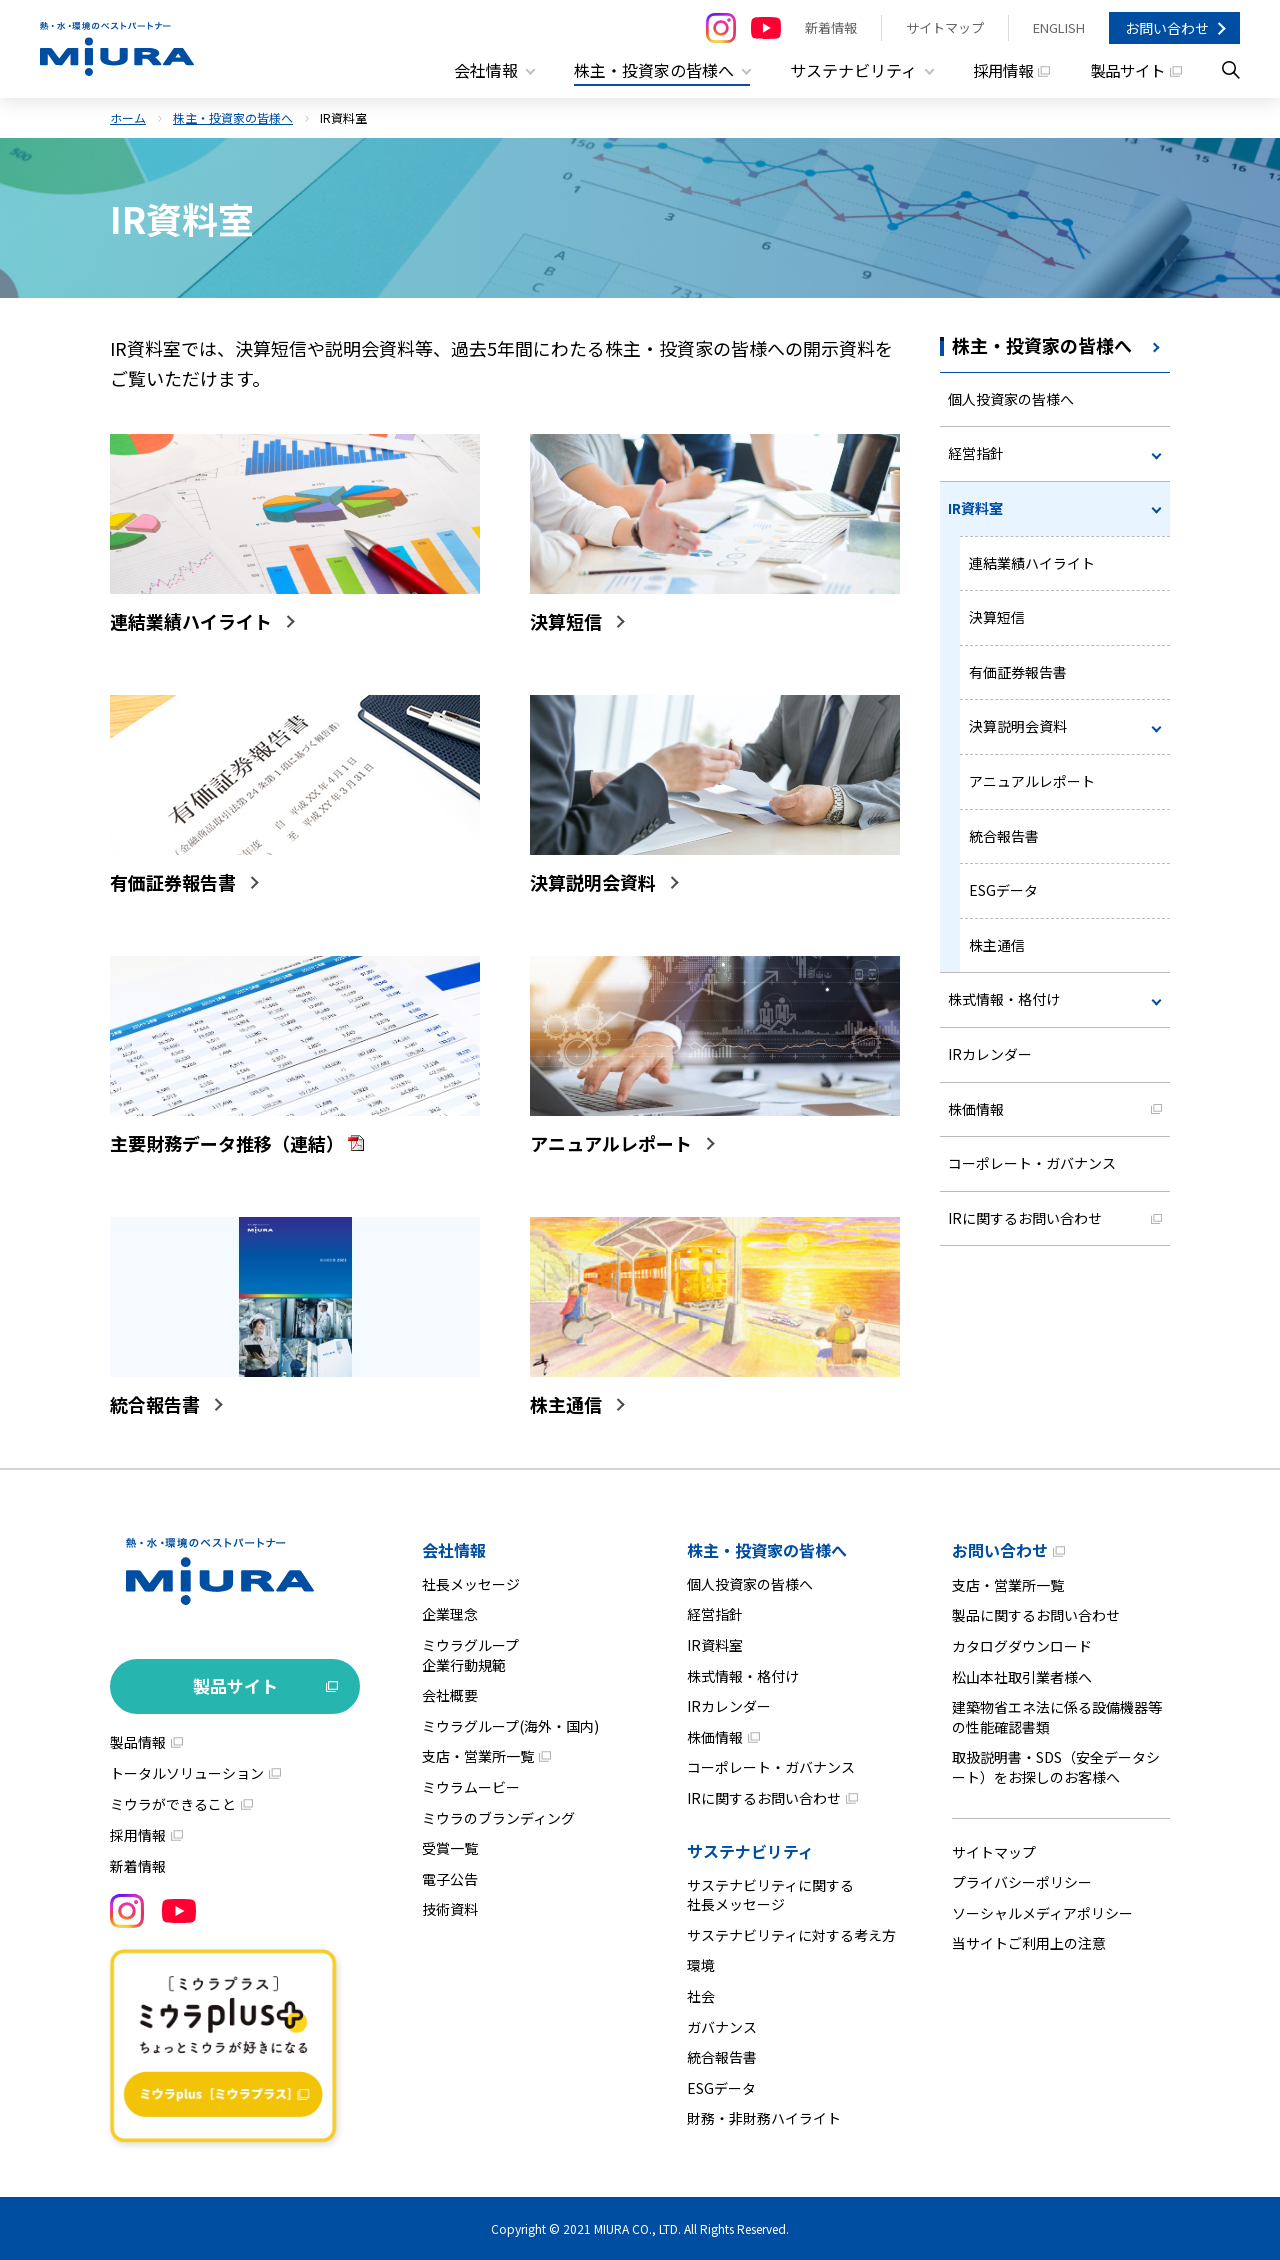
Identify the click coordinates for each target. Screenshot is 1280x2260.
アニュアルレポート (1032, 781)
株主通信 (997, 945)
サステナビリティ (750, 1851)
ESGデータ (1003, 890)
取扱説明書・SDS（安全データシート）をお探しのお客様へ (1056, 1767)
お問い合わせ (1167, 28)
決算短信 (997, 617)
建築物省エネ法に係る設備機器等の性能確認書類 (1057, 1717)
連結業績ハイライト (1032, 563)
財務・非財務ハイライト (764, 2118)
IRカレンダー (990, 1054)
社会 (701, 1996)
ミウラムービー (471, 1787)
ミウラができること (173, 1804)
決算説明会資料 (1018, 726)
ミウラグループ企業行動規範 (470, 1655)
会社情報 (454, 1550)
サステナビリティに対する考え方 (791, 1935)
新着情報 (831, 27)
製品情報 (138, 1742)
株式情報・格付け (1004, 999)
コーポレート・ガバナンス (1032, 1163)
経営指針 (976, 453)
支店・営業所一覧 (478, 1756)
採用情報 (996, 70)
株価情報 (976, 1109)
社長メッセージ (471, 1584)
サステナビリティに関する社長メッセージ (770, 1895)
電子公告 (450, 1879)
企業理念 (450, 1614)
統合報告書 (1004, 836)
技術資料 (450, 1909)
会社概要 (450, 1695)
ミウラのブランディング (498, 1818)
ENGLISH (1059, 27)
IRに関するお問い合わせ (1025, 1218)
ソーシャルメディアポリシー (1042, 1913)
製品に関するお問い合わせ (1036, 1615)
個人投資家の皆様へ (1011, 399)
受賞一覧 (450, 1848)
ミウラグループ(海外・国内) (510, 1726)
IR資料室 (975, 508)
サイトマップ (945, 27)
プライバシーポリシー (1022, 1882)
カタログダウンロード (1022, 1646)
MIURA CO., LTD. (637, 2228)
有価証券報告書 (1018, 672)
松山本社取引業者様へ (1022, 1677)
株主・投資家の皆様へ (233, 117)
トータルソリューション (187, 1773)
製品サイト (1125, 70)
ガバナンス (722, 2027)
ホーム (128, 117)
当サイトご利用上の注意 (1029, 1943)
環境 (701, 1965)
